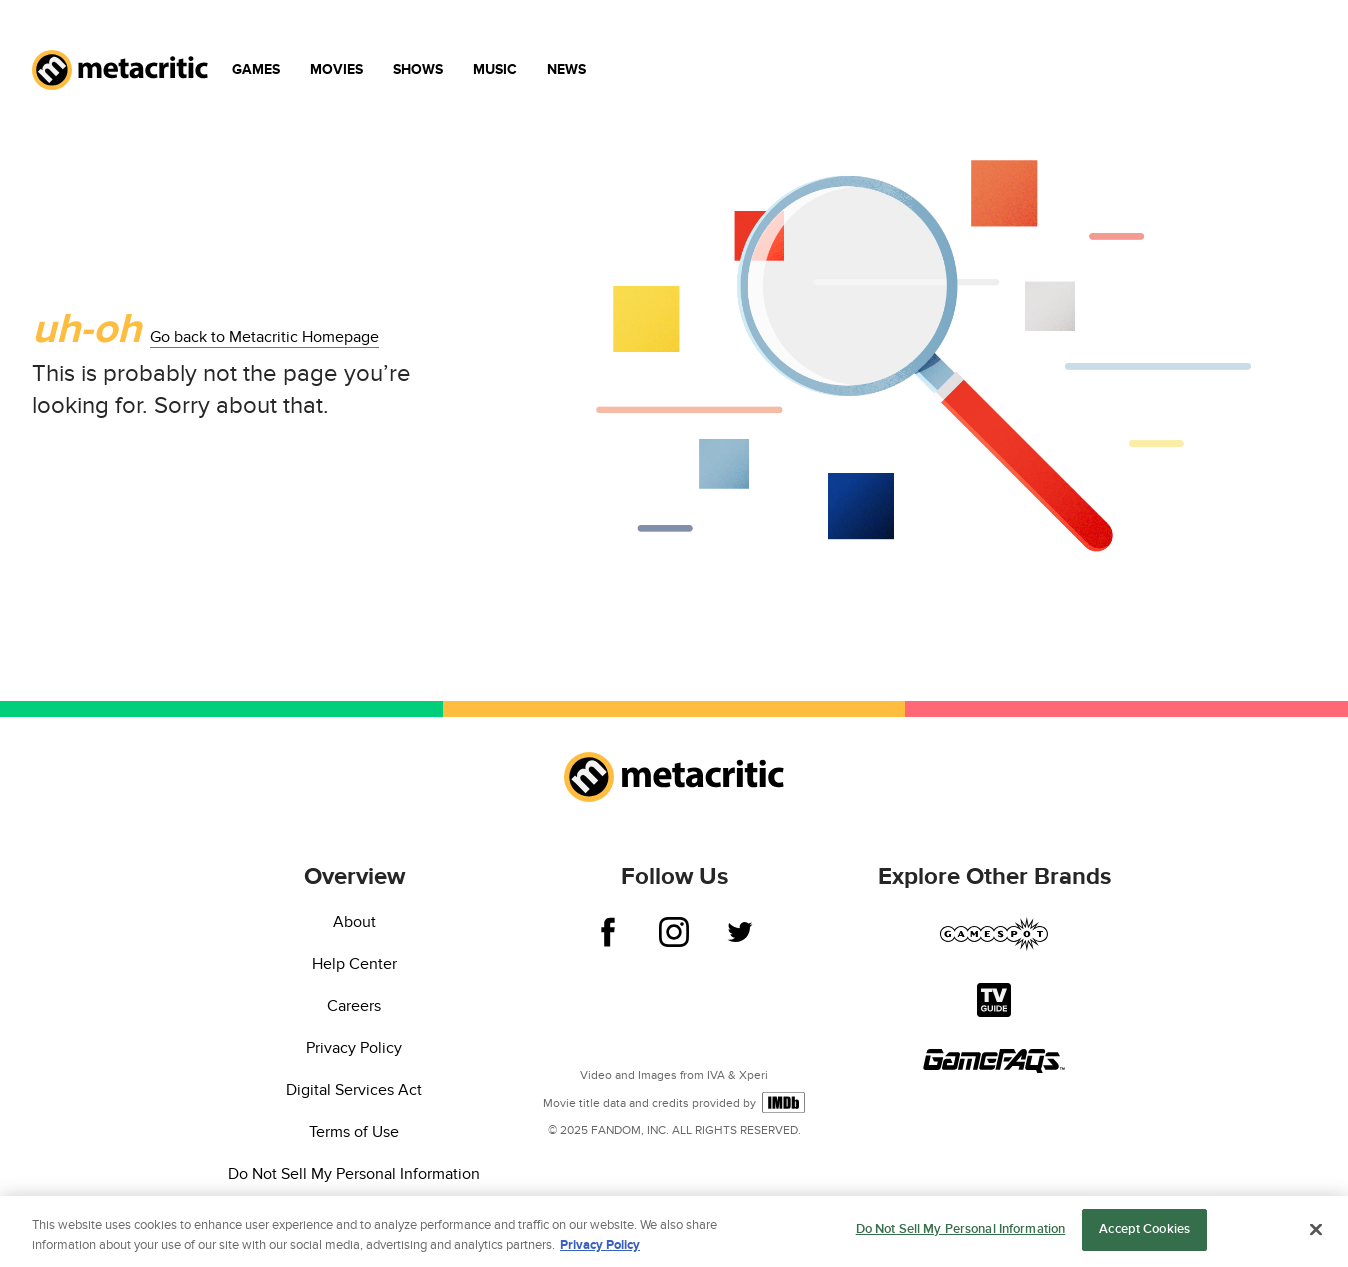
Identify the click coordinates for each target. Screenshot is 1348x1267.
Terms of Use (354, 1132)
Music (495, 69)
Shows (418, 69)
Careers (354, 1006)
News (566, 69)
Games (256, 69)
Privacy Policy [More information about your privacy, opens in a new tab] (600, 1246)
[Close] (1316, 1230)
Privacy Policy (354, 1048)
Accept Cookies (1144, 1231)
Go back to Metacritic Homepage (264, 337)
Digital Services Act (354, 1090)
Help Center (354, 964)
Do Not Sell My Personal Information (354, 1174)
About (354, 922)
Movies (336, 69)
